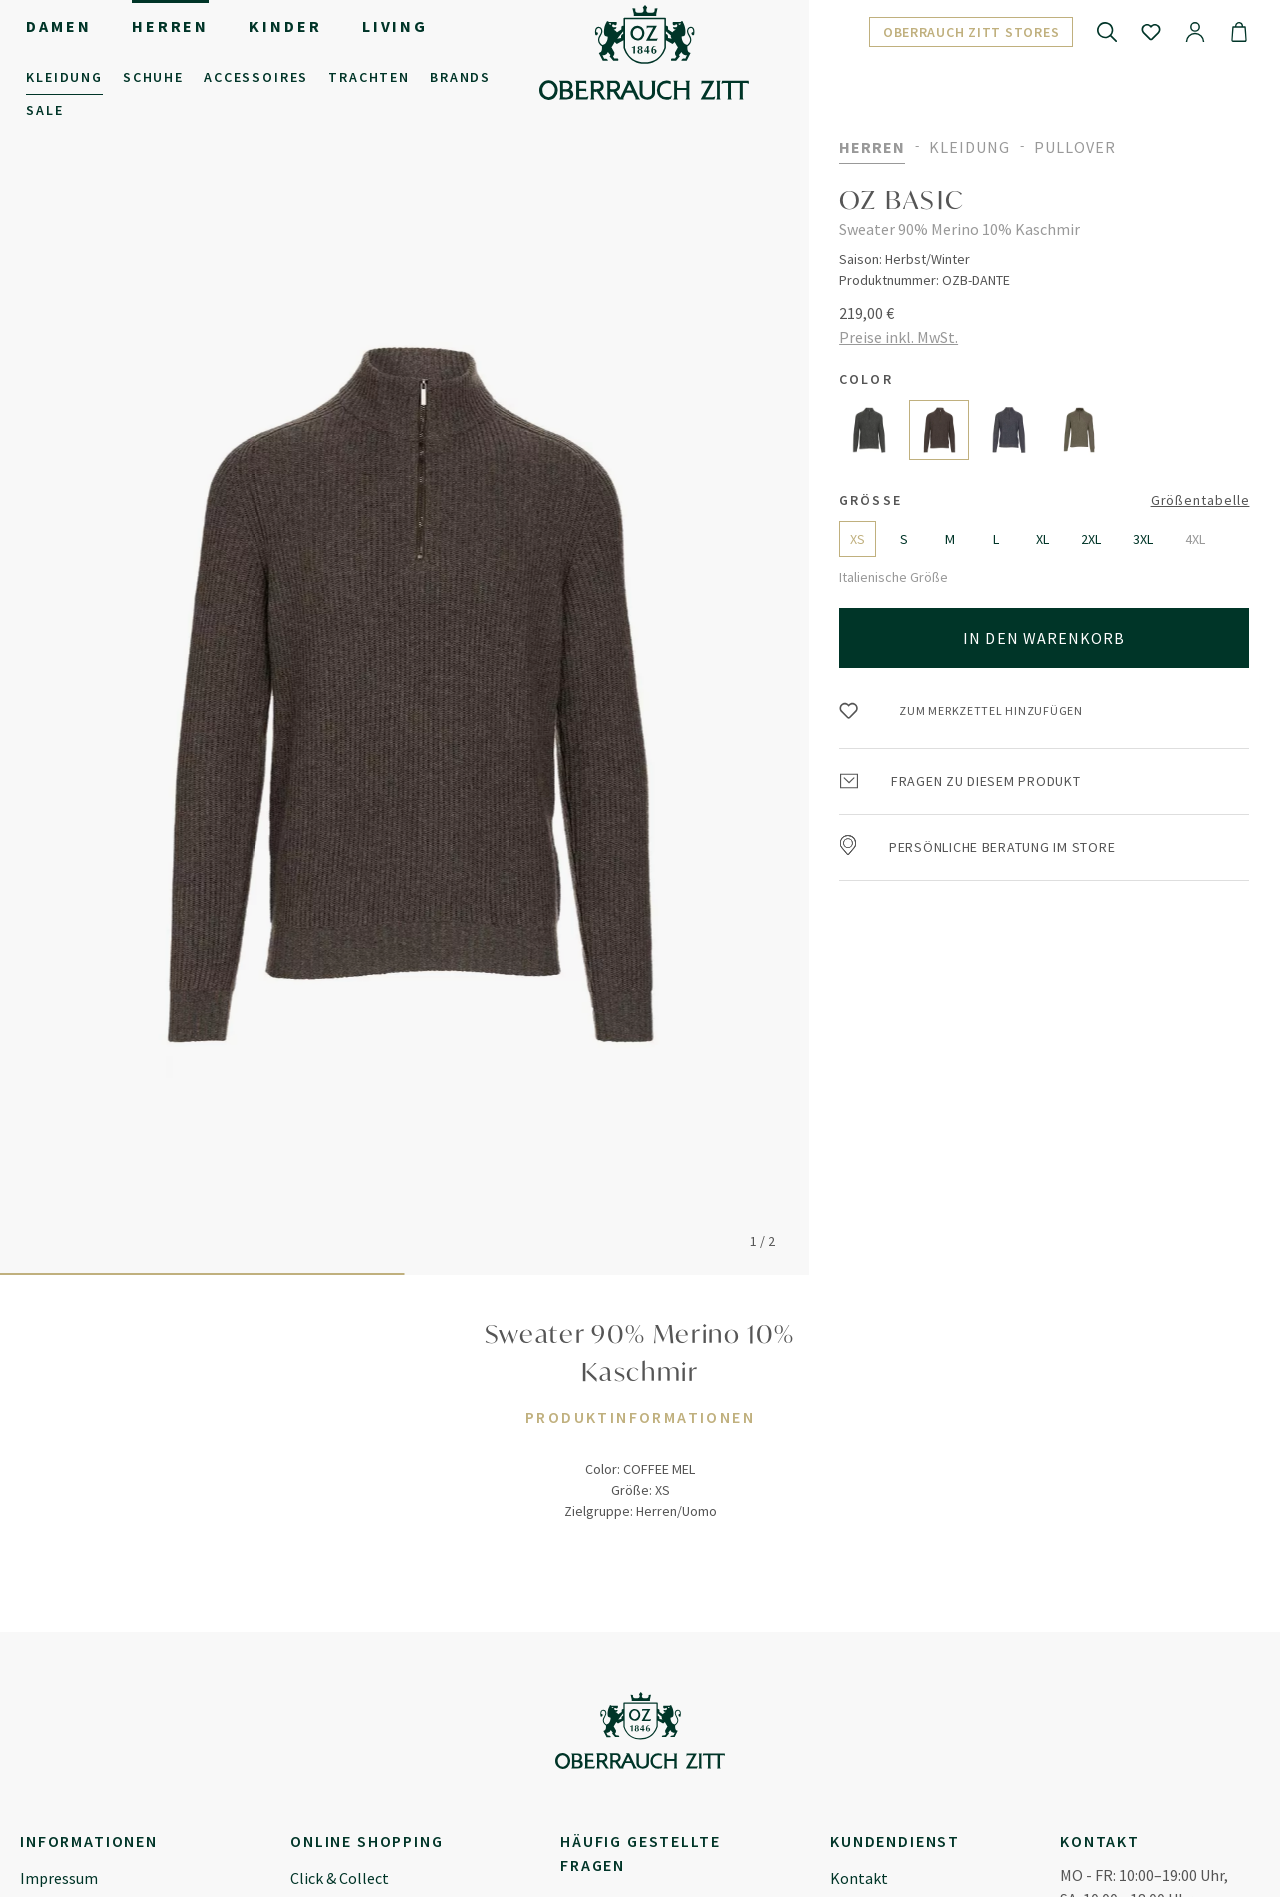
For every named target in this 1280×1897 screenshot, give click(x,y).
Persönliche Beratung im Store (977, 847)
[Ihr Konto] (1195, 31)
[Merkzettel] (1151, 31)
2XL (1091, 539)
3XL (1143, 539)
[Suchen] (1107, 31)
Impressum (59, 1878)
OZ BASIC (902, 200)
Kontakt (859, 1878)
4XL (1195, 539)
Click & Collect (339, 1878)
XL (1042, 539)
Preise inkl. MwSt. (898, 337)
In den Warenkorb (1044, 638)
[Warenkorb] (1239, 31)
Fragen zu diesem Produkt (960, 781)
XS (857, 539)
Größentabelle (1200, 500)
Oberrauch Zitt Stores (971, 32)
